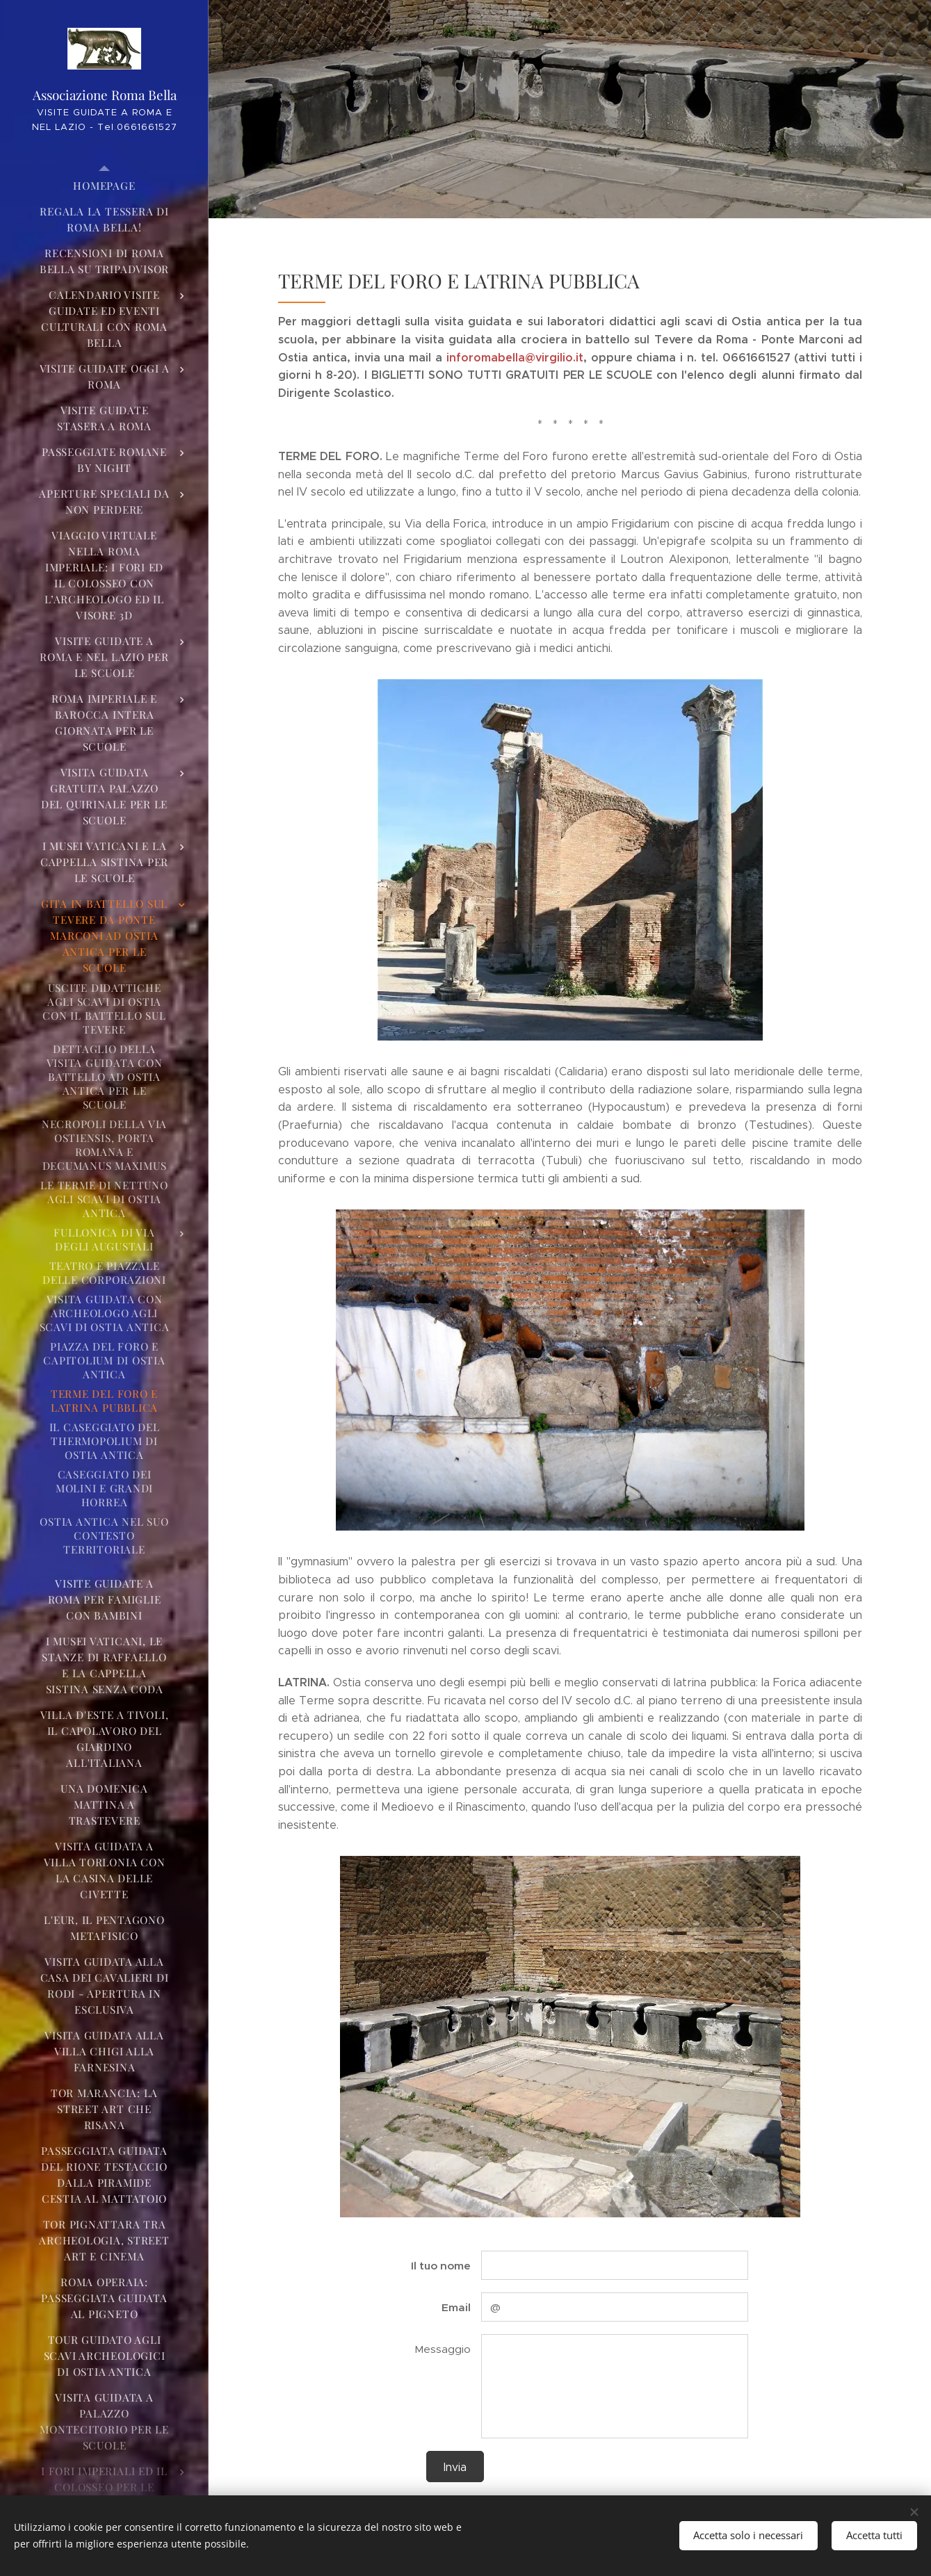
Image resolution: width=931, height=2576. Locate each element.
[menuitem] (104, 186)
